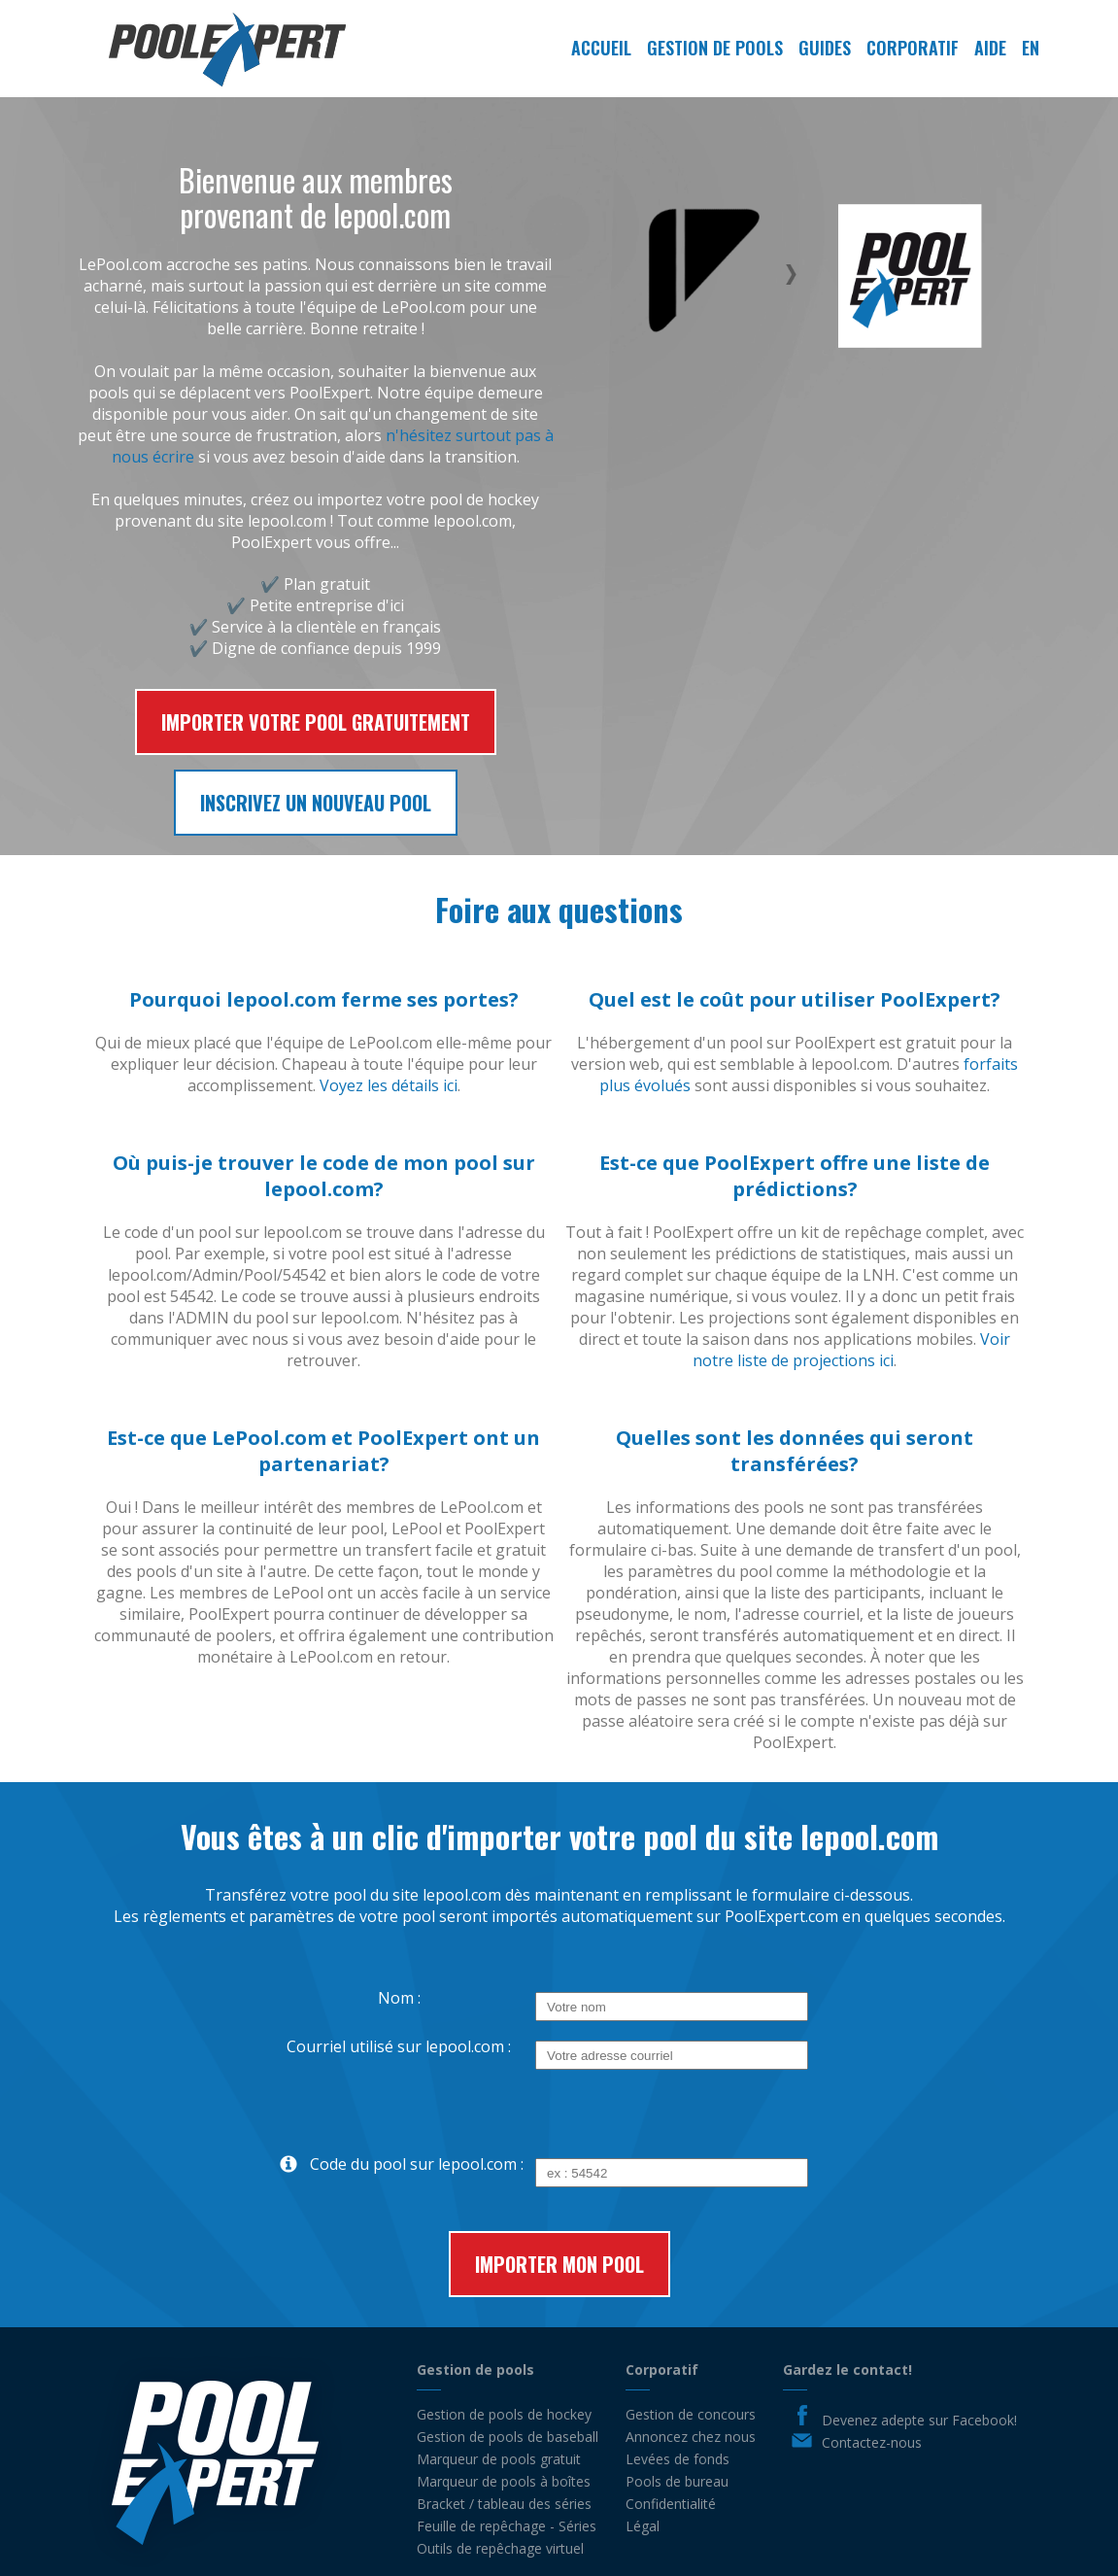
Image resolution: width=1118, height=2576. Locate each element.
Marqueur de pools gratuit (499, 2459)
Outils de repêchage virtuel (500, 2548)
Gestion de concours (691, 2414)
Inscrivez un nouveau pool (315, 802)
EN (1030, 47)
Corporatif (912, 47)
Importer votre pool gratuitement (315, 722)
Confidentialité (671, 2503)
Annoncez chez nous (691, 2436)
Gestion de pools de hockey (504, 2414)
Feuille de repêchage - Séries (506, 2526)
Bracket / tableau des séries (504, 2503)
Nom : (399, 1998)
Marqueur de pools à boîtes (504, 2481)
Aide (990, 47)
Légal (643, 2526)
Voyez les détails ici (388, 1085)
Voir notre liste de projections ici (851, 1349)
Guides (824, 47)
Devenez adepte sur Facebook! (919, 2420)
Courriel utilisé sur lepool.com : (399, 2046)
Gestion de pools (715, 47)
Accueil (601, 47)
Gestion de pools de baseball (507, 2436)
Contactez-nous (872, 2442)
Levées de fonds (677, 2459)
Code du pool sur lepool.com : (394, 2164)
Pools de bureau (677, 2481)
